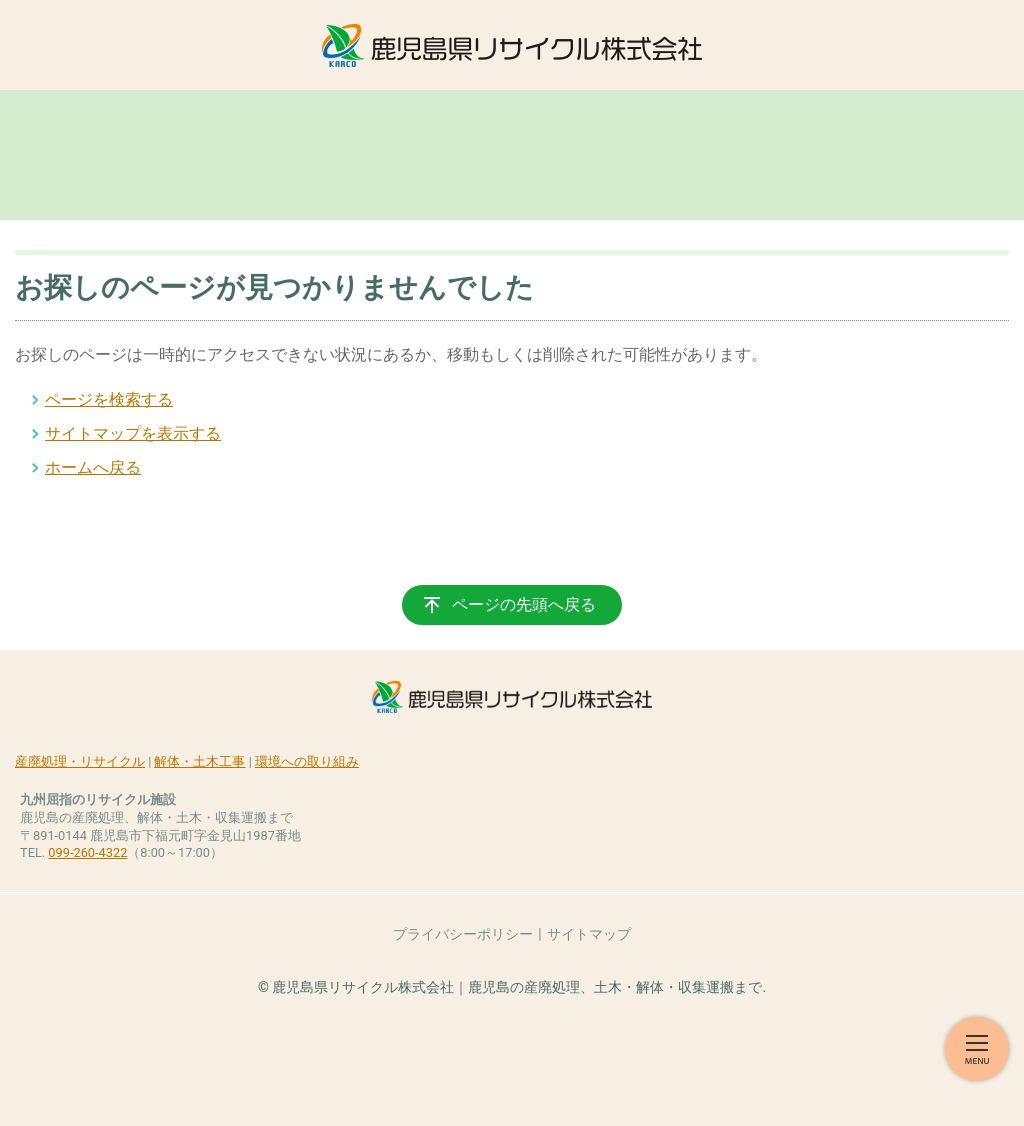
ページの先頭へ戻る (524, 604)
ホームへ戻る (93, 467)
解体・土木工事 (199, 761)
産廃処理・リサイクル (80, 761)
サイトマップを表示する (133, 433)
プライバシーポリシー (463, 934)
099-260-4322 (87, 852)
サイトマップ (589, 934)
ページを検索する (109, 399)
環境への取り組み (307, 761)
